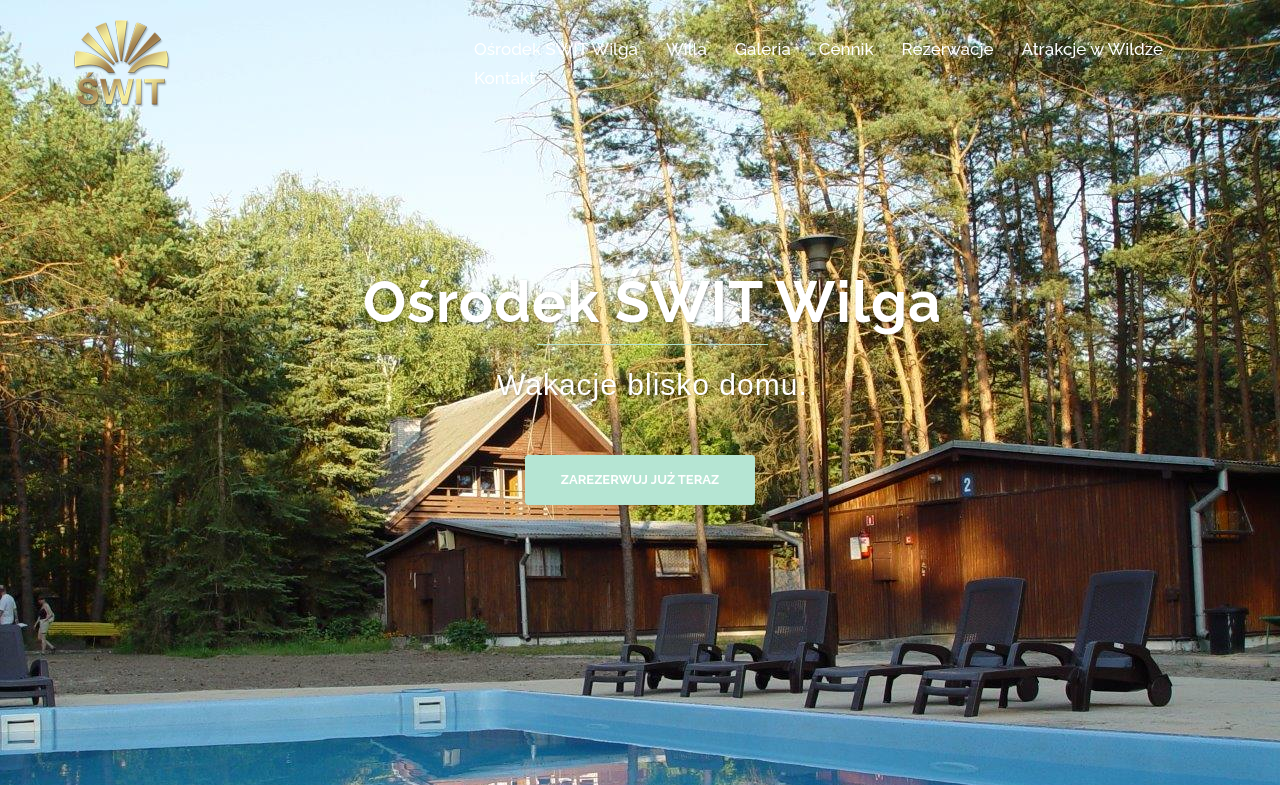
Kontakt (504, 78)
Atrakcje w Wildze (1092, 49)
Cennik (846, 49)
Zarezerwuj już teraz (640, 479)
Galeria (763, 49)
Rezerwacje (948, 49)
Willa (686, 49)
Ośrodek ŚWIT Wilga (556, 49)
